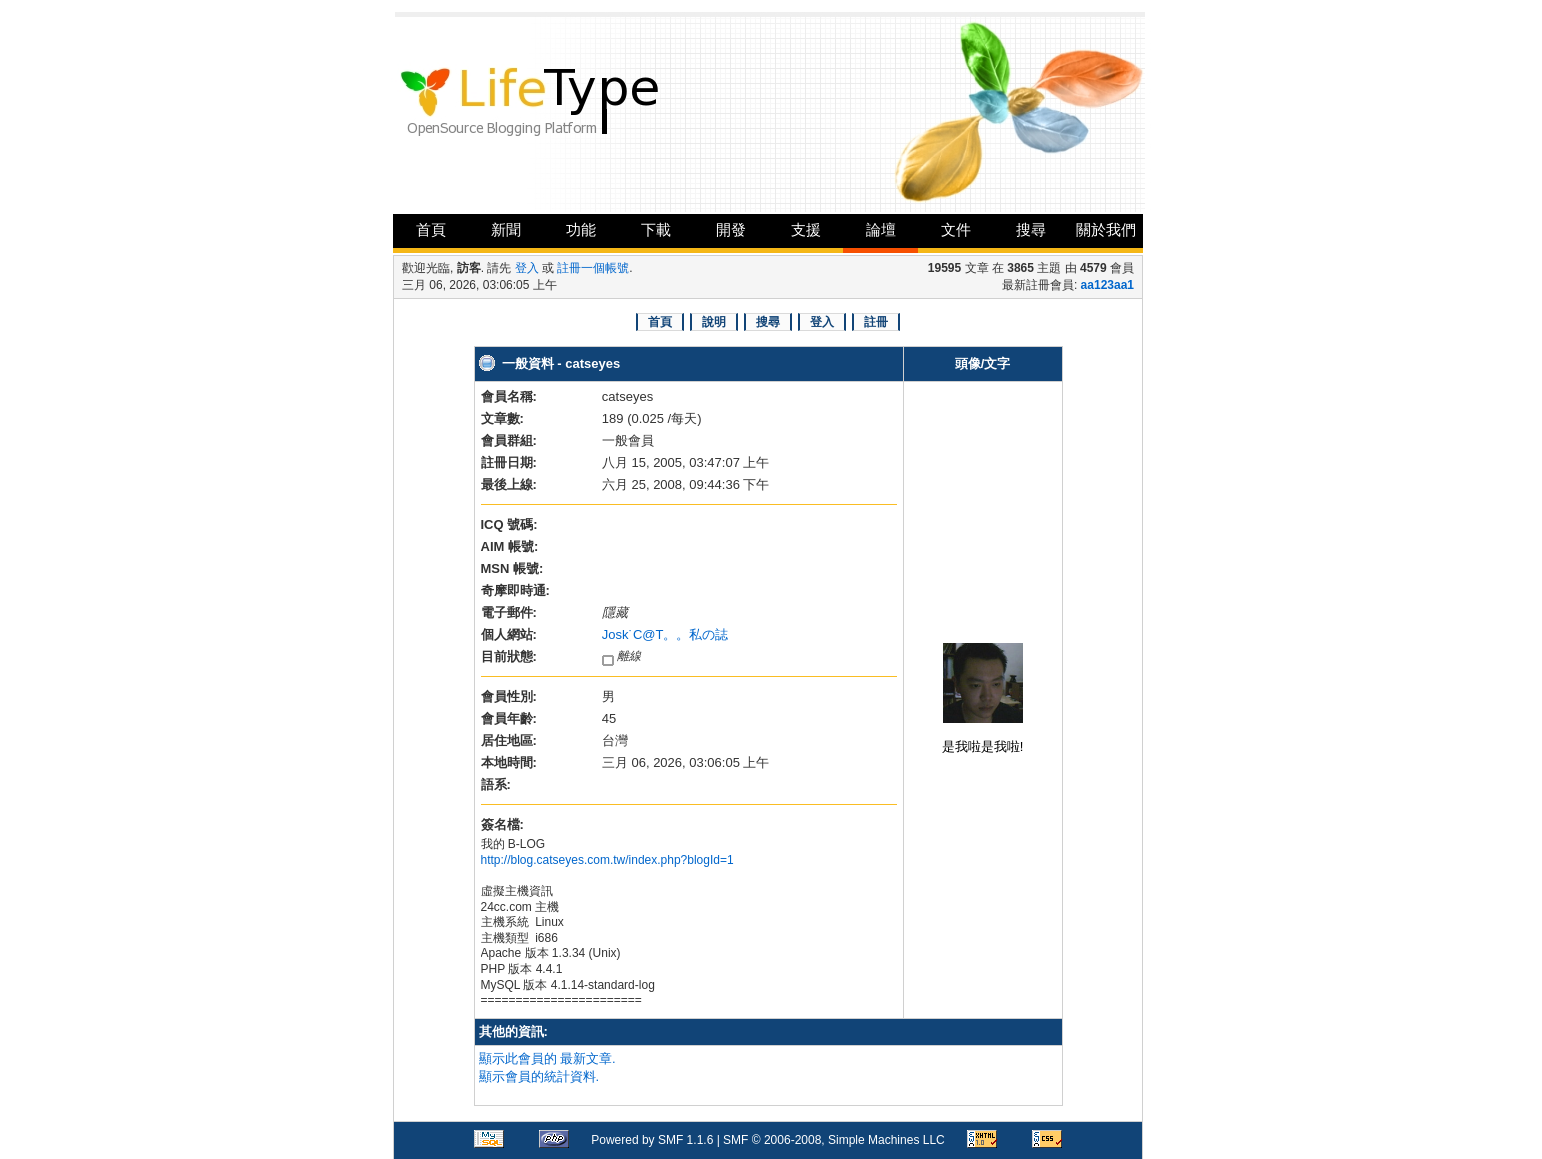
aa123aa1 (1107, 285)
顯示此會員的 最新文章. (547, 1058)
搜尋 (1031, 229)
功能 (581, 229)
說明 (714, 322)
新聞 (506, 229)
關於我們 (1106, 229)
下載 (656, 229)
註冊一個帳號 (593, 268)
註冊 (876, 322)
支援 (806, 229)
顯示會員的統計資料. (539, 1076)
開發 (731, 229)
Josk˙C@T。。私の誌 (665, 634)
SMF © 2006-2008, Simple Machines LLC (834, 1140)
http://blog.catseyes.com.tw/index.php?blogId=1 (607, 860)
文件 (956, 229)
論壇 (881, 229)
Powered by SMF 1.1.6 (652, 1140)
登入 (527, 268)
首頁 (431, 229)
